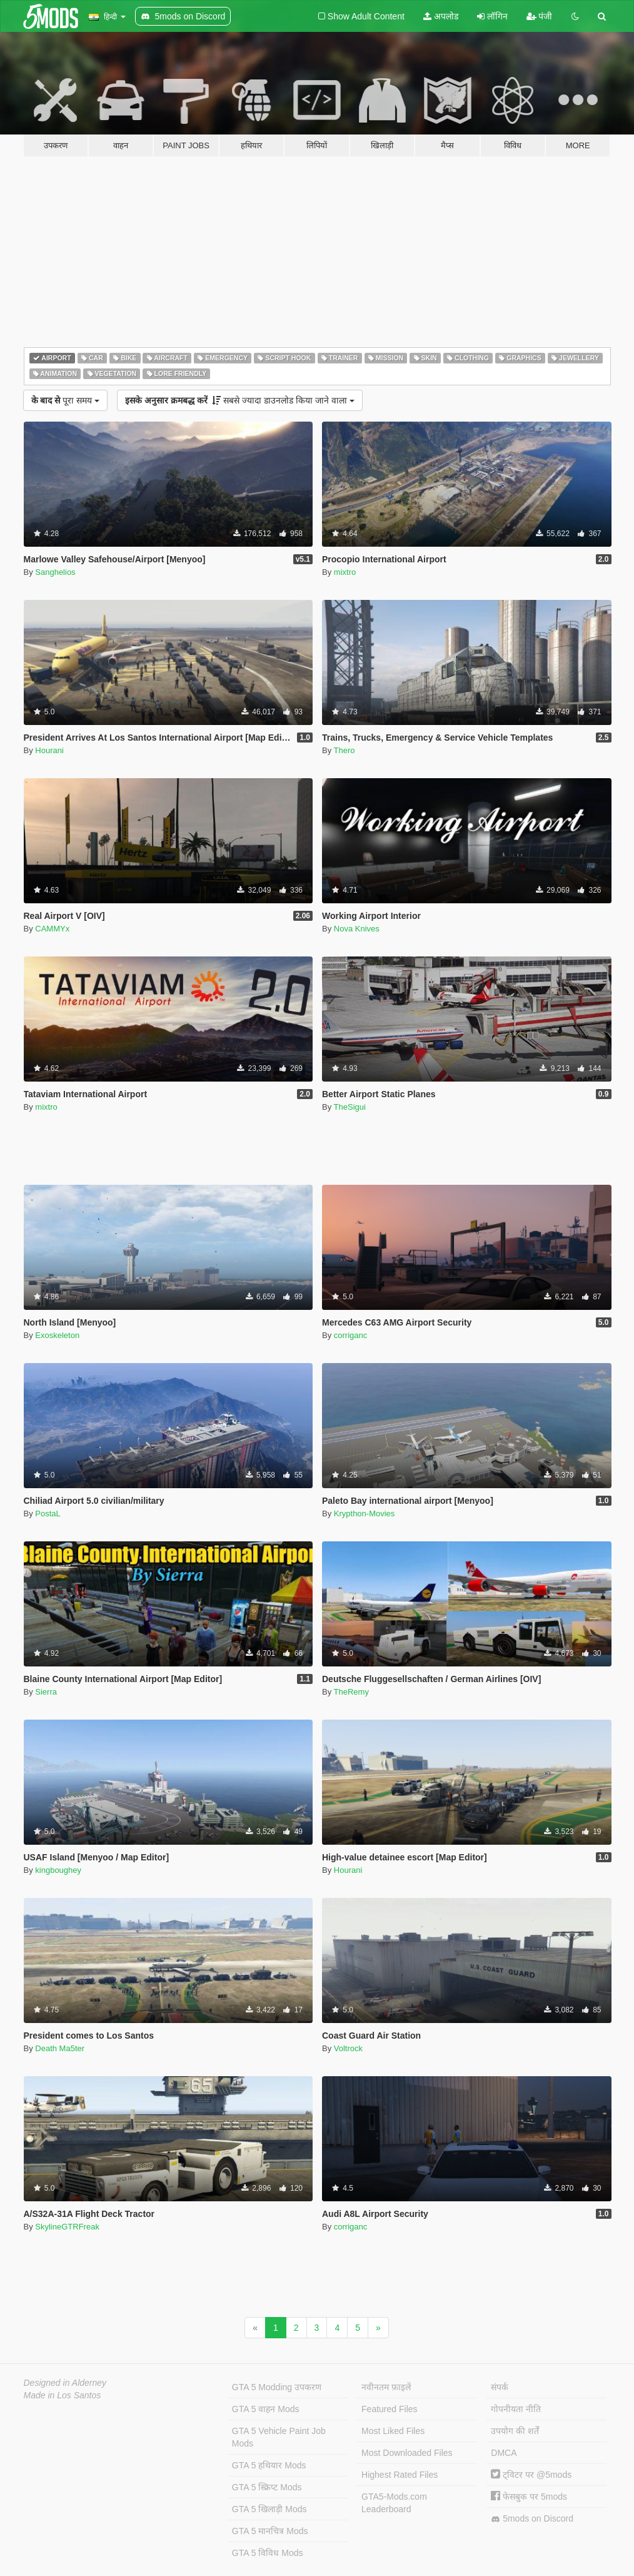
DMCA (503, 2453)
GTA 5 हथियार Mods (269, 2465)
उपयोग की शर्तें (515, 2431)
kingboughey (58, 1870)
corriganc (350, 1335)
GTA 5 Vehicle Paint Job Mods (279, 2437)
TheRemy (351, 1691)
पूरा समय (65, 400)
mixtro (345, 572)
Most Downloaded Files (407, 2453)
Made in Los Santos (62, 2395)
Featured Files (389, 2409)
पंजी (539, 16)
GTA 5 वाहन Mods (265, 2409)
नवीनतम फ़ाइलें (386, 2387)
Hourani (49, 750)
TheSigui (350, 1107)
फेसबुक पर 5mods (529, 2496)
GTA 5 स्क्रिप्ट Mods (267, 2487)
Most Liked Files (393, 2431)
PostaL (47, 1513)
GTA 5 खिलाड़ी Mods (269, 2509)
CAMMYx (52, 928)
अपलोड (440, 16)
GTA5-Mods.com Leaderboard (394, 2503)
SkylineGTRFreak (67, 2226)
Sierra (46, 1691)
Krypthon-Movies (364, 1513)
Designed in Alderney (65, 2383)
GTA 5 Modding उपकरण (276, 2387)
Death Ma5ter (59, 2048)
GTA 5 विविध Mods (267, 2553)
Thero (344, 750)
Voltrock (348, 2048)
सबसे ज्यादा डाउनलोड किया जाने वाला (240, 400)
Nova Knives (357, 928)
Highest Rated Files (399, 2475)
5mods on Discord (532, 2518)
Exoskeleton (57, 1335)
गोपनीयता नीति (516, 2409)
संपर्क (499, 2387)
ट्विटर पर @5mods (531, 2474)
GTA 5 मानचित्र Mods (270, 2531)
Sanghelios (55, 572)
